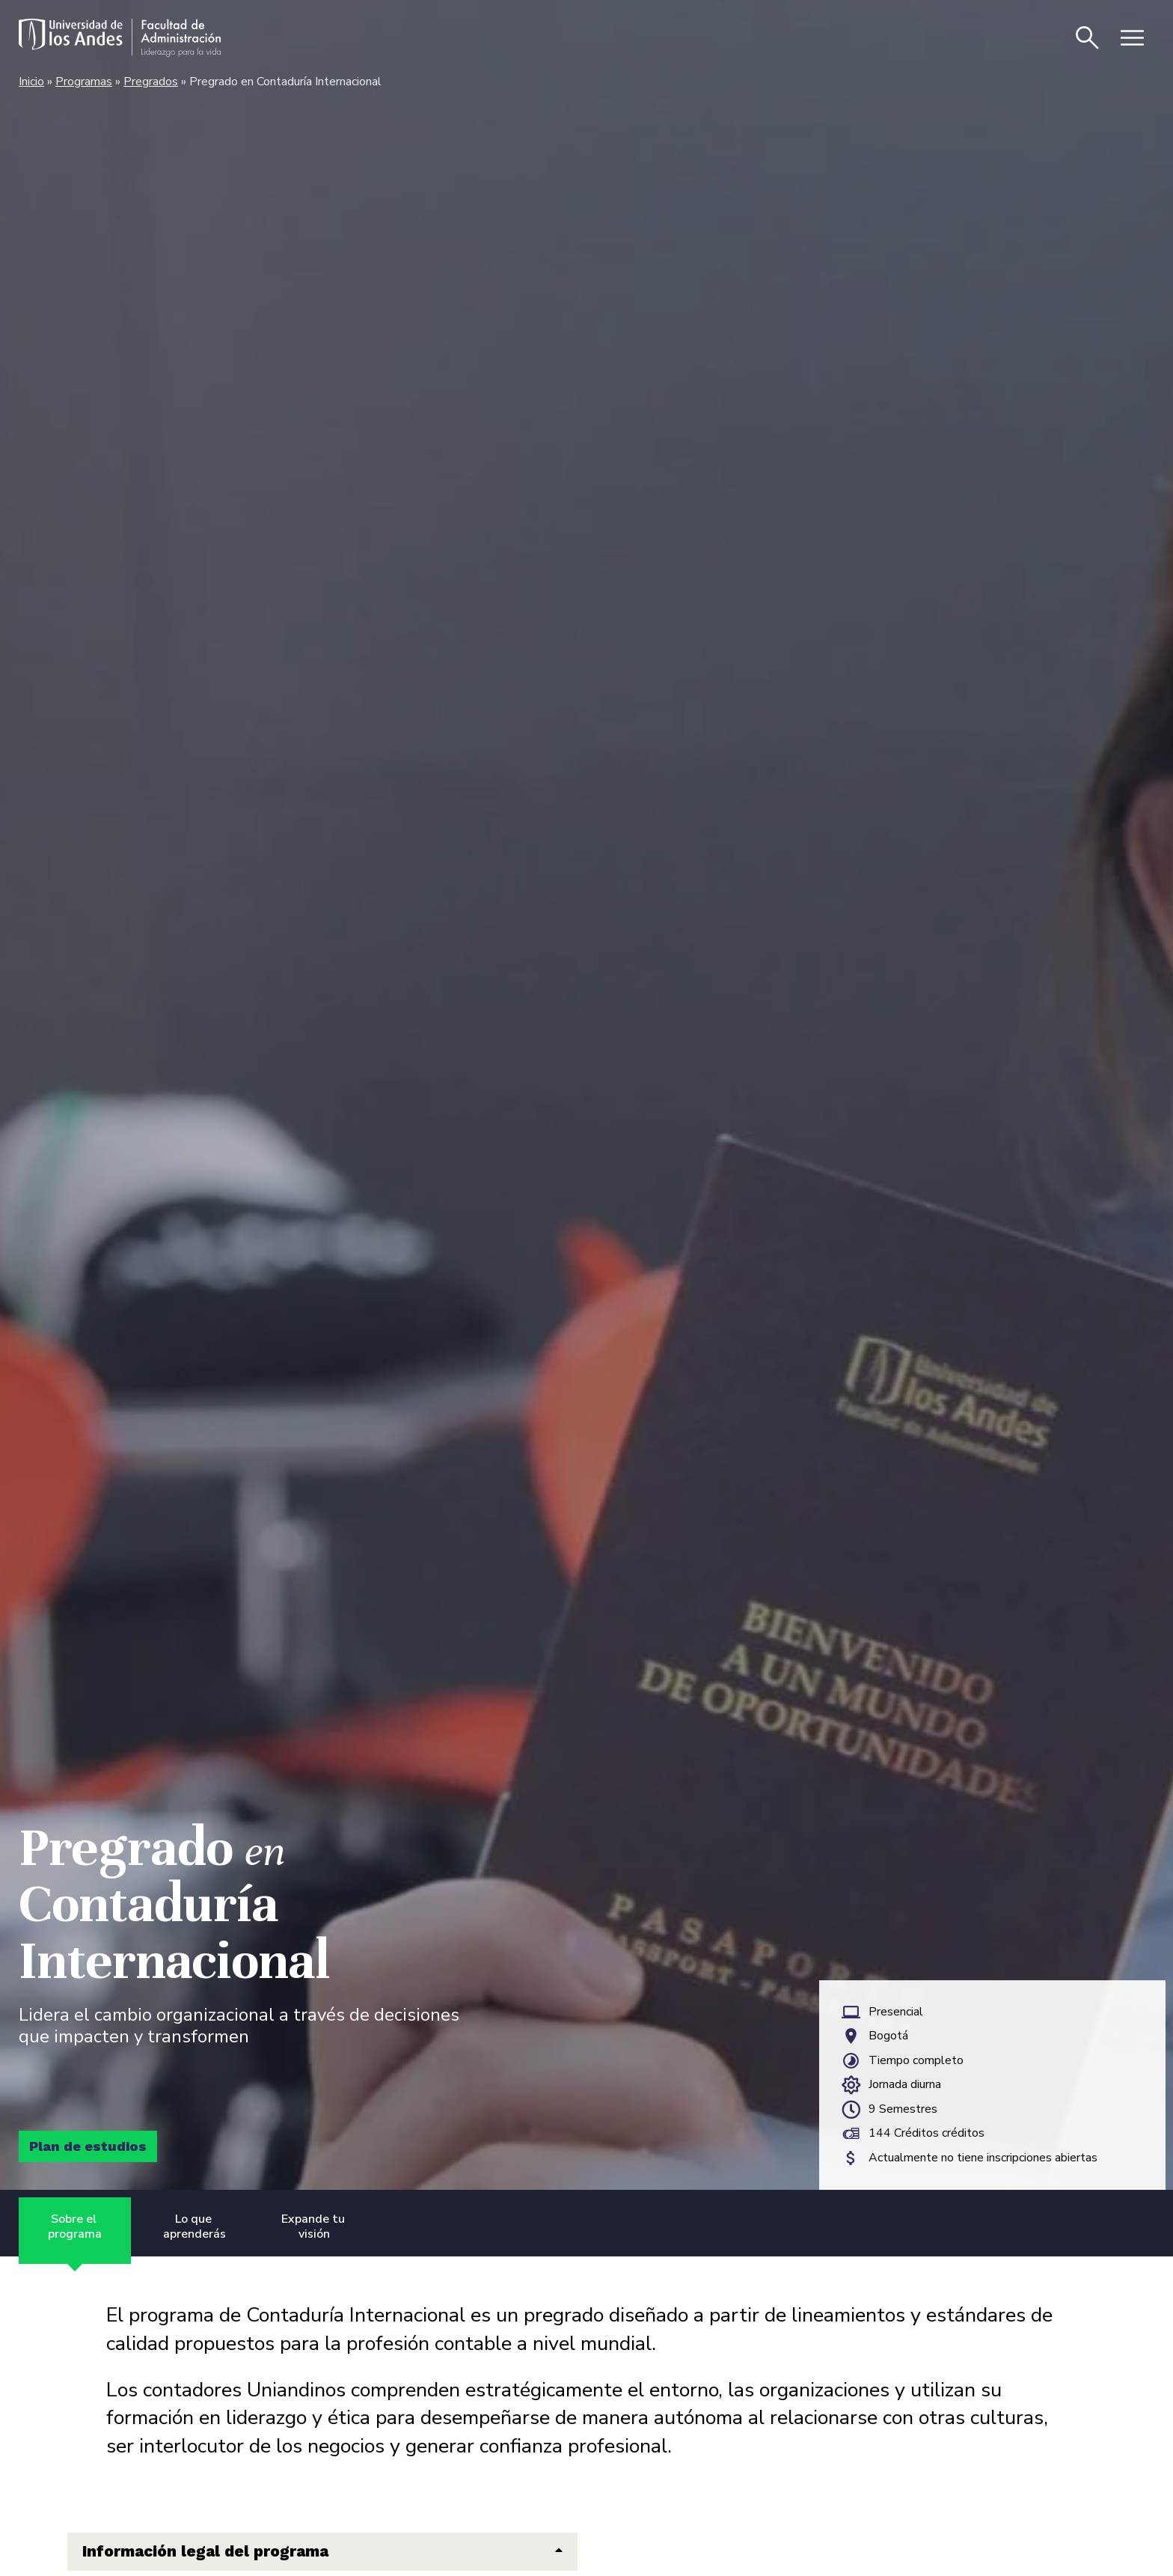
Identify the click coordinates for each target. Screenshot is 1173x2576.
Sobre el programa (75, 2227)
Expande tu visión (314, 2227)
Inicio (31, 81)
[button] (322, 2552)
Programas (83, 81)
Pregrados (150, 81)
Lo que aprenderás (194, 2227)
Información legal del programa (205, 2552)
